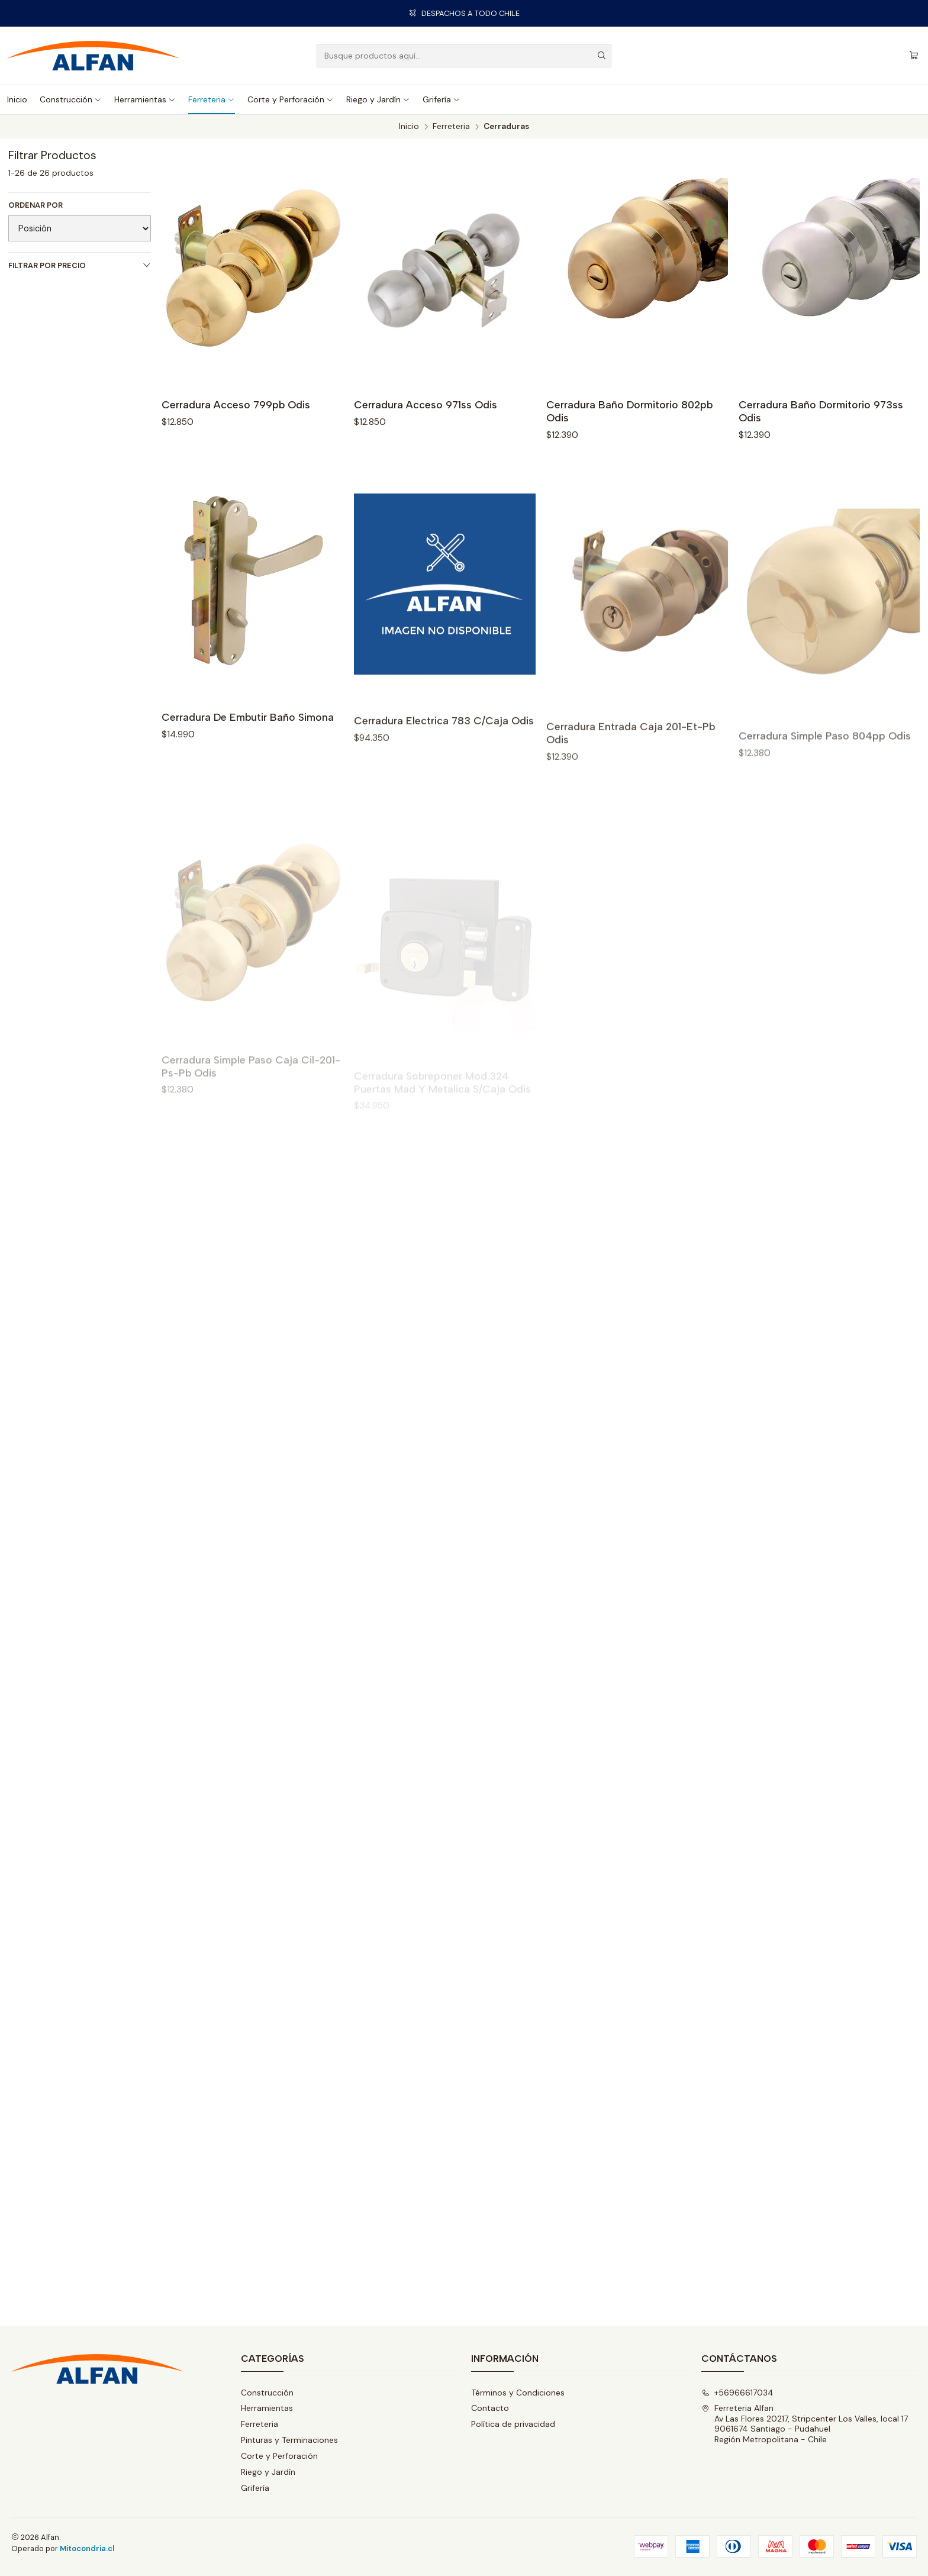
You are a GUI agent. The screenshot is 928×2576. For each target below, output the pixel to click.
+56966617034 (737, 2392)
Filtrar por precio (80, 265)
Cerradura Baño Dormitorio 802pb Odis (629, 411)
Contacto (490, 2408)
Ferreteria (211, 99)
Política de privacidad (513, 2424)
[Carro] (914, 56)
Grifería (441, 99)
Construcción (71, 99)
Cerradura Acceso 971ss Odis (425, 404)
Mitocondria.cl (87, 2548)
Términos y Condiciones (518, 2392)
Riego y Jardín (378, 99)
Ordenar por (35, 205)
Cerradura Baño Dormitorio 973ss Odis (821, 411)
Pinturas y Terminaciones (289, 2440)
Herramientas (145, 99)
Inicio (17, 99)
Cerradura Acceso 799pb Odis (236, 404)
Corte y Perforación (290, 99)
